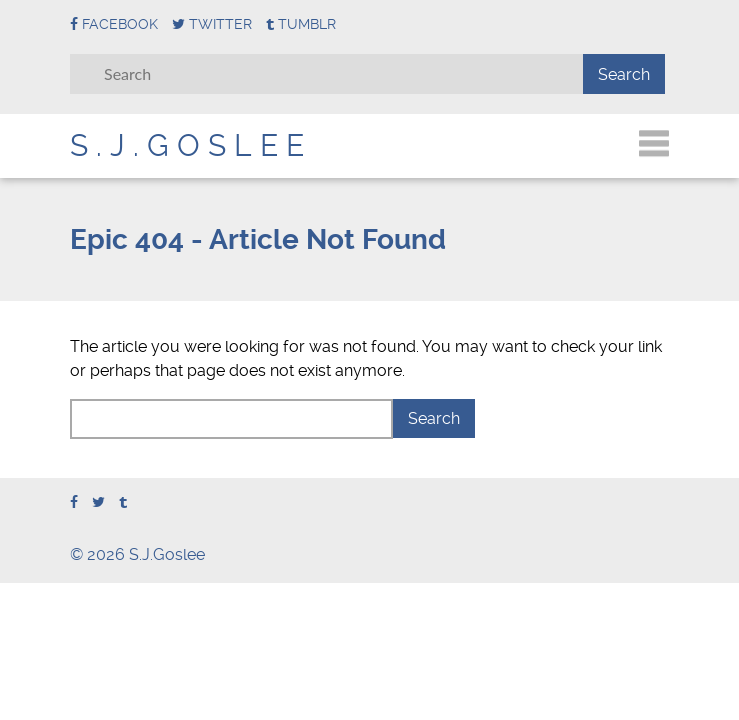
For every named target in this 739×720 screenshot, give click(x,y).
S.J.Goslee (191, 145)
